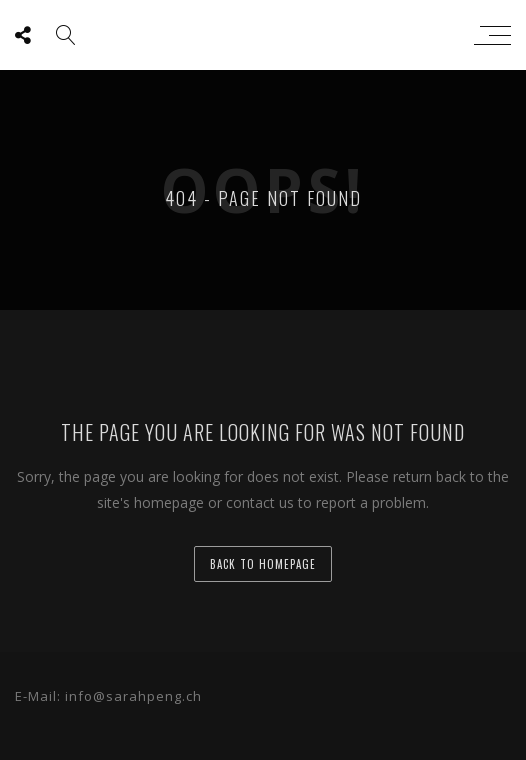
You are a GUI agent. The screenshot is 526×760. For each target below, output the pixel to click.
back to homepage (263, 564)
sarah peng (258, 35)
